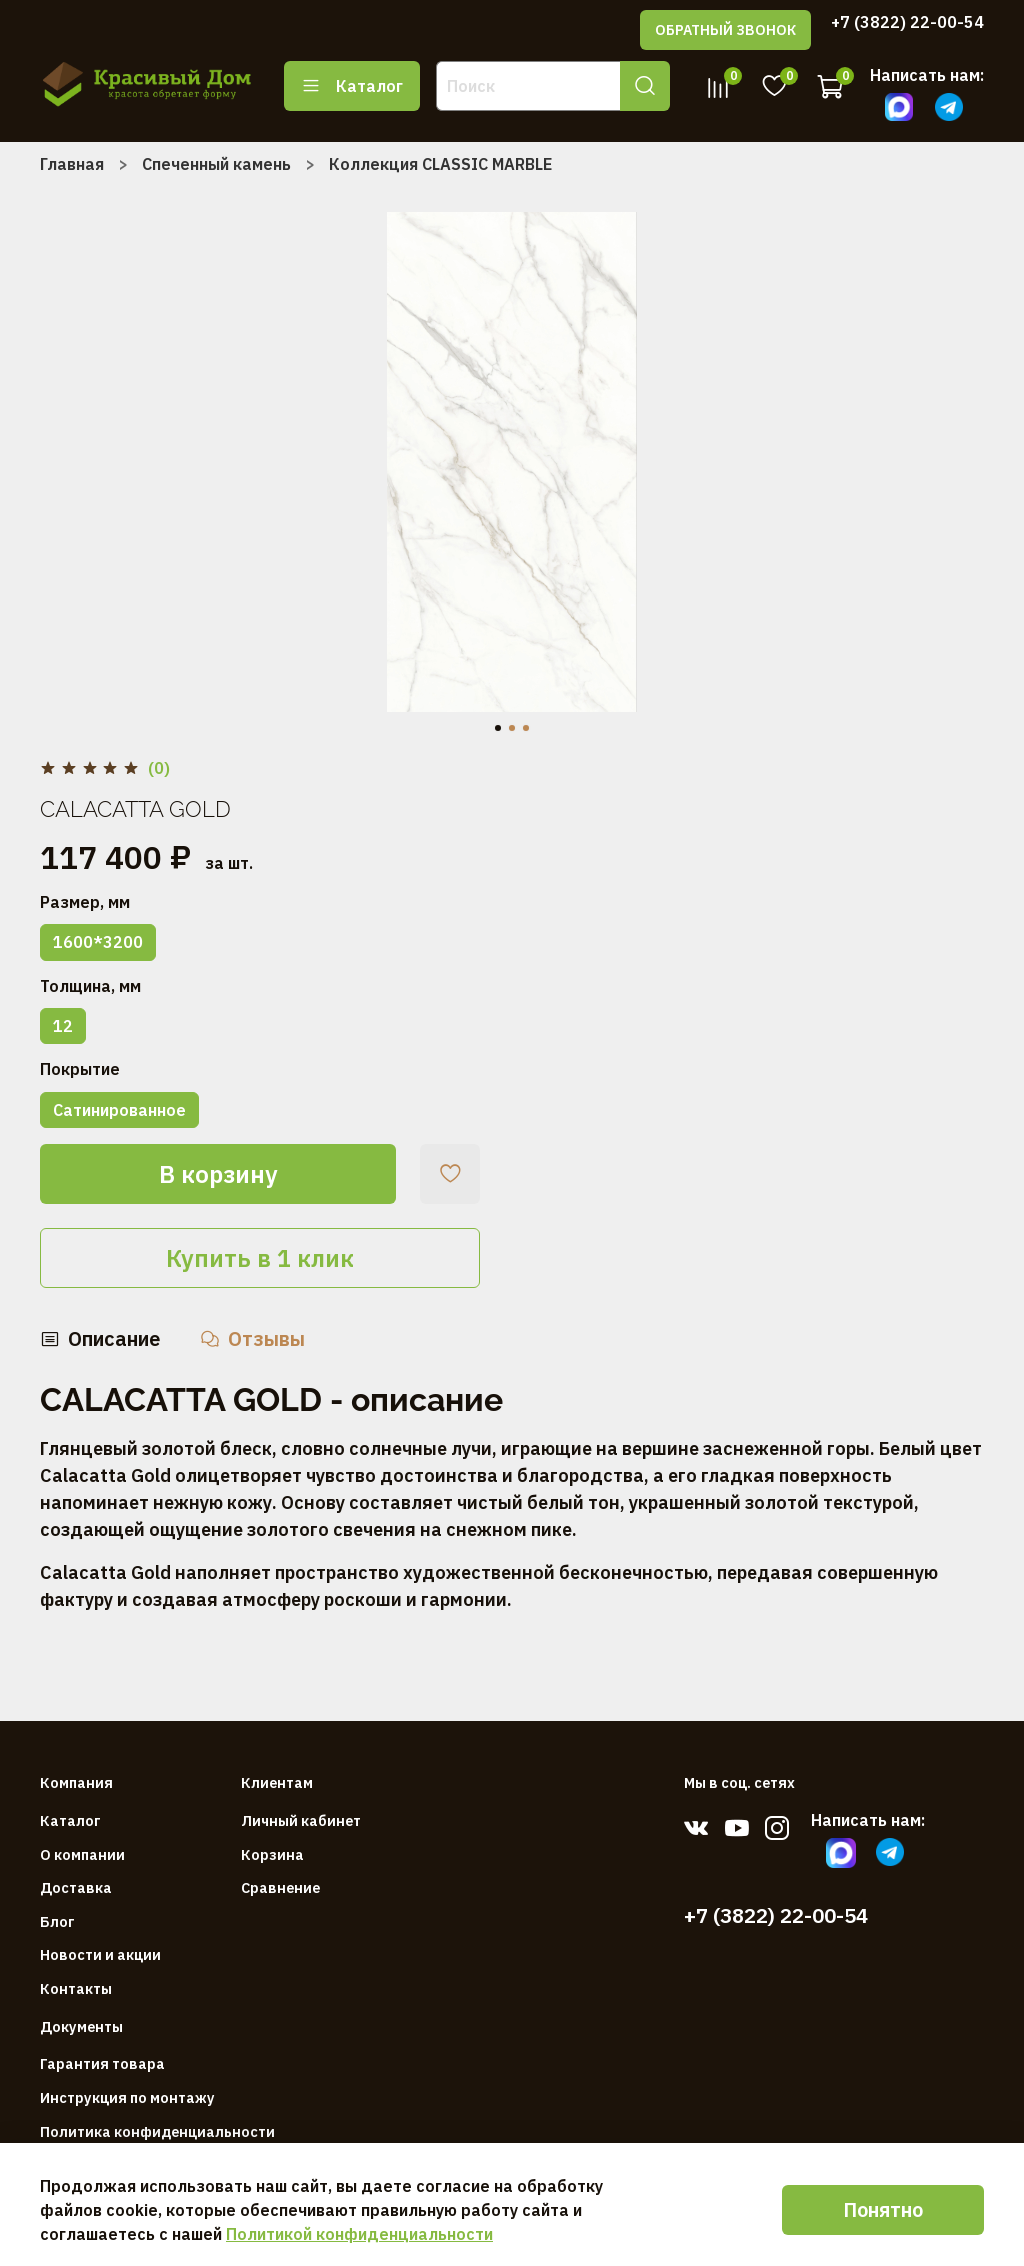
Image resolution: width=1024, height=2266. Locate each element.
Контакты (76, 1988)
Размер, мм (85, 902)
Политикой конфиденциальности (359, 2234)
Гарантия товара (102, 2063)
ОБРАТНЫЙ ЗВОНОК (725, 30)
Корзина (272, 1854)
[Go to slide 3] (526, 728)
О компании (82, 1854)
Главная (72, 164)
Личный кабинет (301, 1820)
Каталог (352, 86)
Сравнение (280, 1887)
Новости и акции (100, 1954)
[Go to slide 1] (498, 728)
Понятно (883, 2209)
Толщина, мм (90, 986)
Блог (57, 1921)
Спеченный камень (216, 164)
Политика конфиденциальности (157, 2131)
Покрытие (80, 1069)
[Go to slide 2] (512, 728)
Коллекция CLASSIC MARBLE (440, 164)
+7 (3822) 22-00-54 (907, 22)
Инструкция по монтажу (127, 2097)
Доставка (76, 1887)
